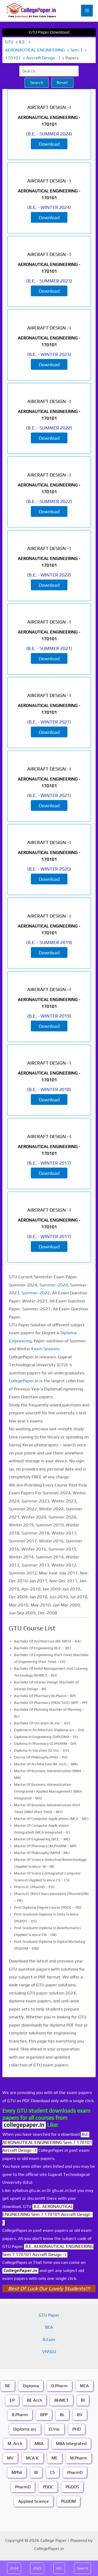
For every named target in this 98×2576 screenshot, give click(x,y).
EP (12, 2400)
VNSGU (49, 2351)
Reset (62, 82)
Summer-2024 (53, 1284)
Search (36, 82)
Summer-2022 (35, 1292)
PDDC (48, 2486)
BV (80, 2414)
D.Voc (54, 2429)
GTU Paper (49, 2315)
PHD (76, 2429)
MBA (39, 2443)
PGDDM (68, 2501)
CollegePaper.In (23, 1380)
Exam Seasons (45, 1348)
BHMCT (61, 2400)
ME (54, 2457)
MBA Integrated (71, 2443)
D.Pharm (59, 2385)
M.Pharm (78, 2457)
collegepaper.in (24, 2125)
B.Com (49, 2339)
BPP (44, 2414)
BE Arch (34, 2400)
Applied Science (33, 2501)
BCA (49, 2327)
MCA (84, 2385)
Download (49, 144)
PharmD (75, 2472)
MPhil (16, 2472)
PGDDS (72, 2486)
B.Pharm (20, 2414)
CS (52, 2472)
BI (83, 2400)
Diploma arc (25, 2429)
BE (7, 2385)
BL (62, 2414)
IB (36, 2472)
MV (10, 2457)
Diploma (31, 2385)
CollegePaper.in (20, 2270)
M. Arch (15, 2443)
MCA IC (32, 2457)
